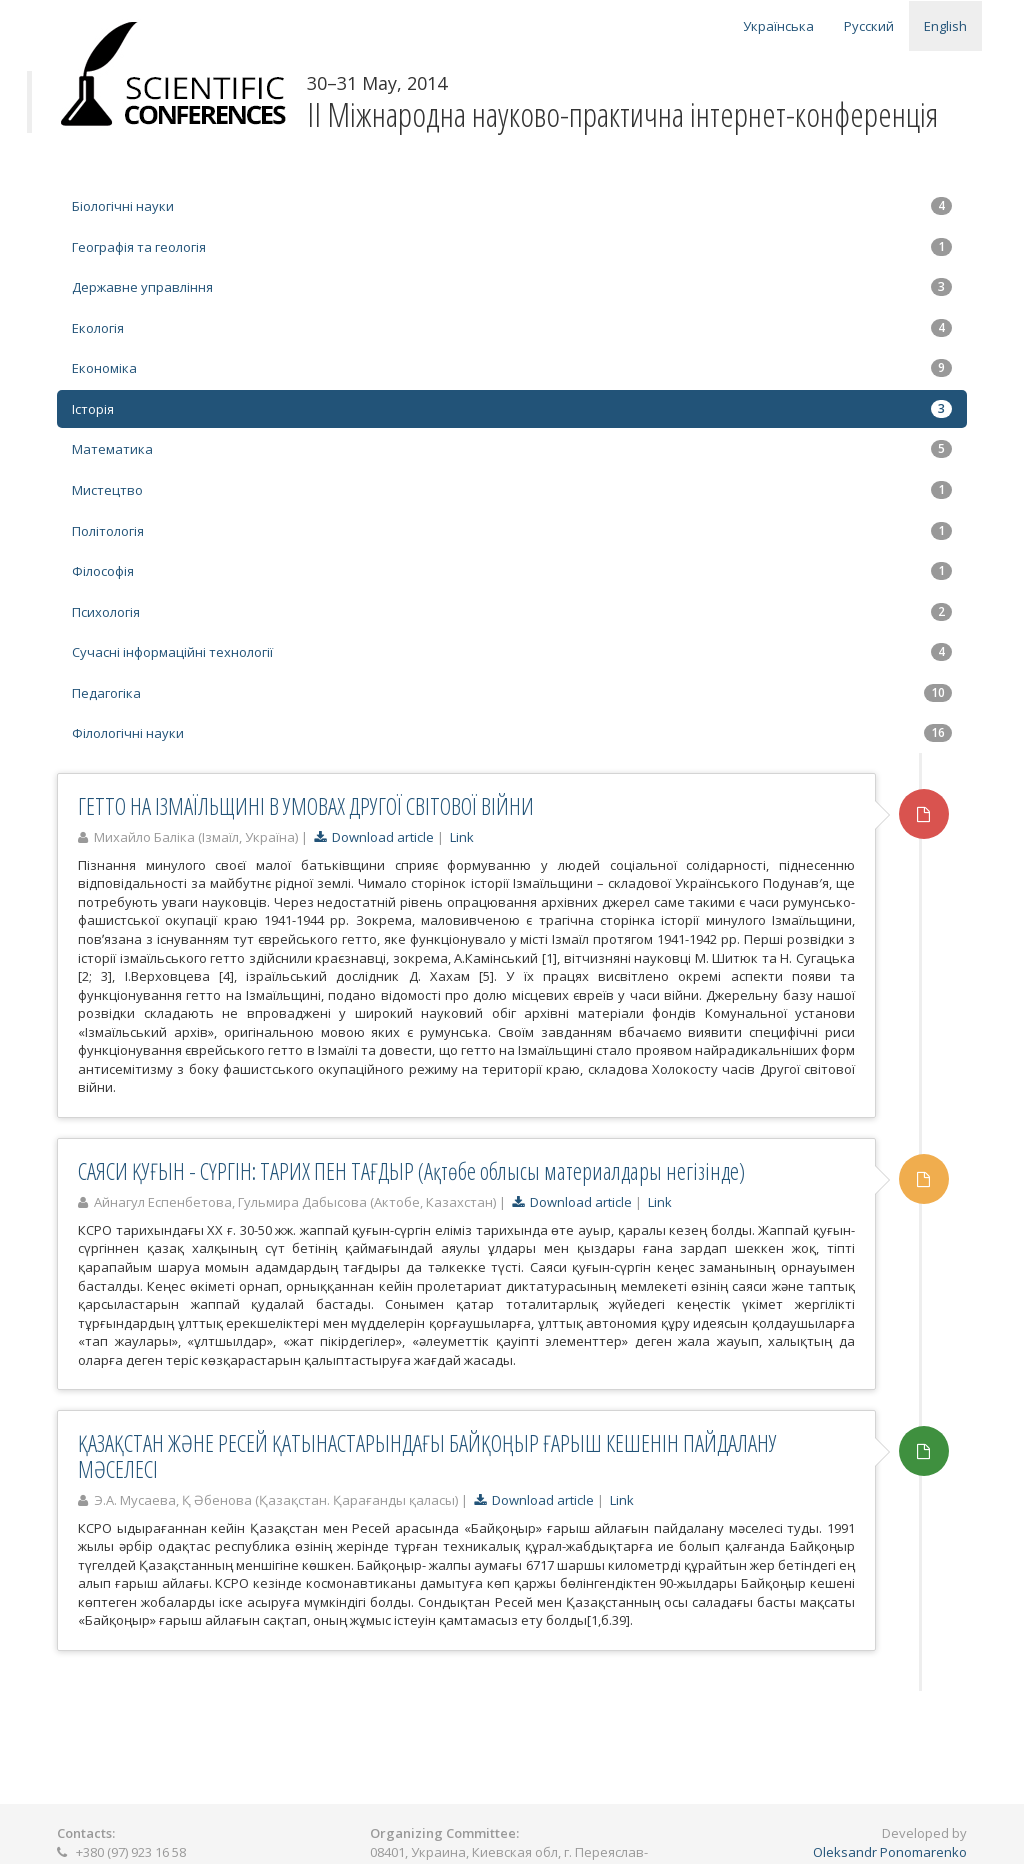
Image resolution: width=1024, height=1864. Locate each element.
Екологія (512, 328)
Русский (869, 26)
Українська (778, 26)
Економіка (512, 368)
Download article (374, 837)
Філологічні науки (512, 733)
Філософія (512, 571)
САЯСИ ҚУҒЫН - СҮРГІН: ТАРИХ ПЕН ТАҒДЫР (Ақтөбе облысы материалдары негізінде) (411, 1171)
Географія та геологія (512, 247)
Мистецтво (512, 490)
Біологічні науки (512, 206)
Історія (512, 409)
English (945, 26)
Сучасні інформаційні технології (512, 652)
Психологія (512, 612)
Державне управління (512, 287)
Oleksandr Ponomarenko (890, 1852)
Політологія (512, 531)
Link (462, 837)
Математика (512, 449)
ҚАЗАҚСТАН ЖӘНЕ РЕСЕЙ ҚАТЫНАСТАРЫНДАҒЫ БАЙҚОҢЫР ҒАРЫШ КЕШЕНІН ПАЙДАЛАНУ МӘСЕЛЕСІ (427, 1455)
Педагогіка (512, 693)
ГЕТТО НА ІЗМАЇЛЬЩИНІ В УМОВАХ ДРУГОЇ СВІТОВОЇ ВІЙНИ (306, 806)
